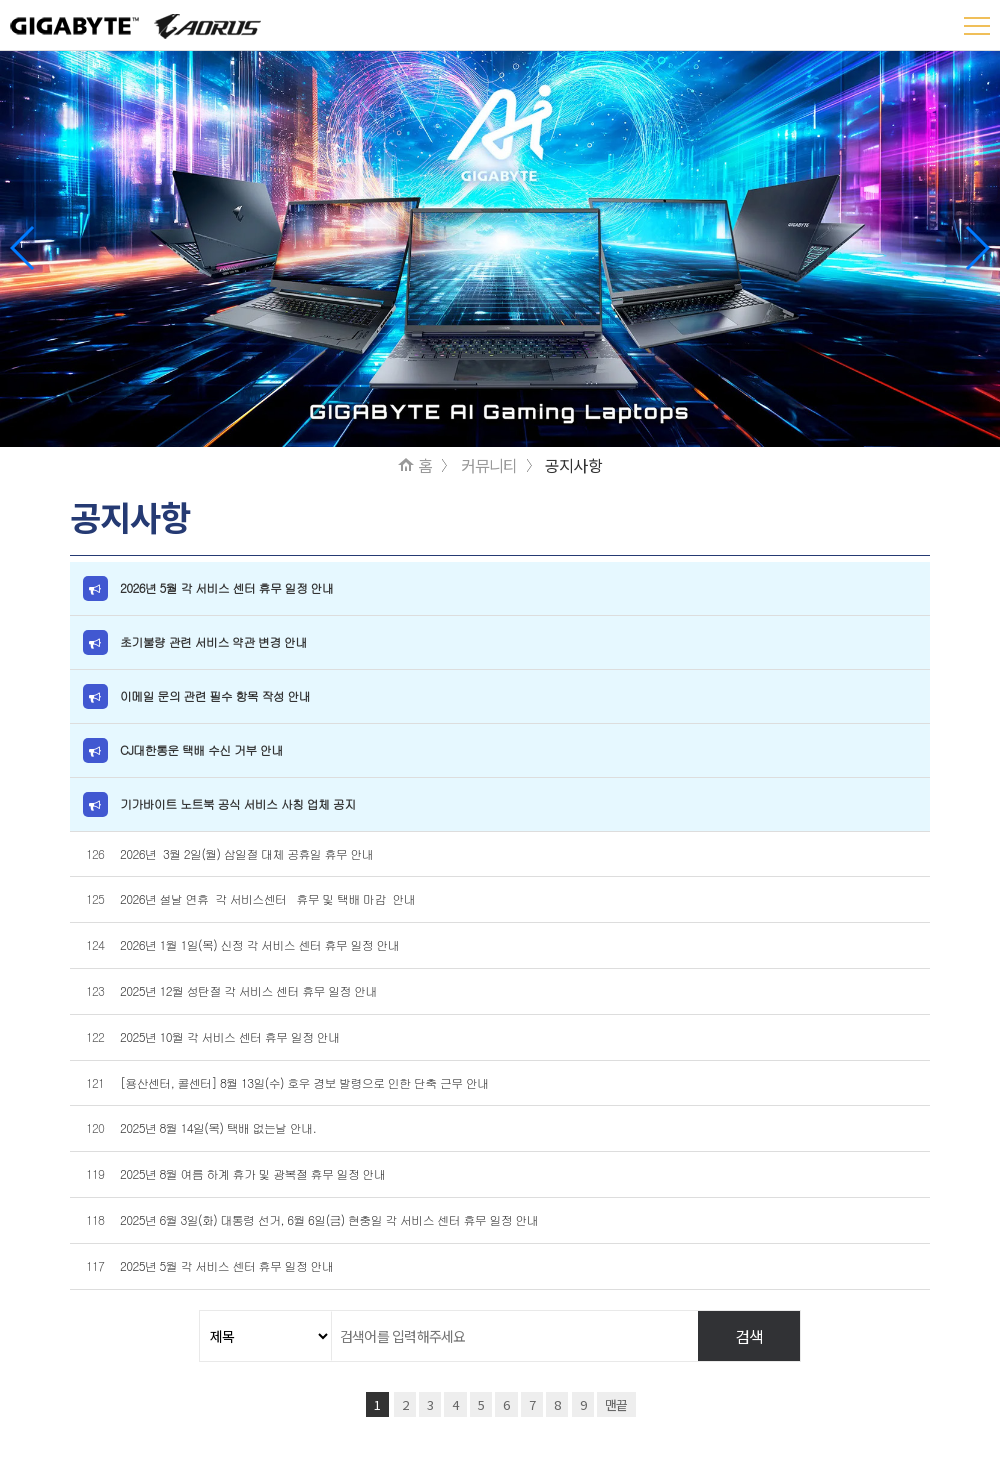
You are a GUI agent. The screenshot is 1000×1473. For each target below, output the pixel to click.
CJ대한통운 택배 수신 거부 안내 (201, 749)
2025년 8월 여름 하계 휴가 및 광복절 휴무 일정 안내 (252, 1173)
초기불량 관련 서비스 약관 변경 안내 (213, 641)
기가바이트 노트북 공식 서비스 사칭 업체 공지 (237, 803)
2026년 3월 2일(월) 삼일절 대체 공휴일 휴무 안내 (246, 853)
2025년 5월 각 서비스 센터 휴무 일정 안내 (226, 1265)
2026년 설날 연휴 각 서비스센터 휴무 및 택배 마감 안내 (269, 898)
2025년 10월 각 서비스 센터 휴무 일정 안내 (231, 1036)
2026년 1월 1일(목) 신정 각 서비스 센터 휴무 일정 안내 (261, 944)
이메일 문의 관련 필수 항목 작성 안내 (215, 695)
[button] (976, 248)
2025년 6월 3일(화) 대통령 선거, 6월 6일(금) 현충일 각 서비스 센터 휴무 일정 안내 (329, 1219)
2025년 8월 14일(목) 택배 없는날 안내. (218, 1127)
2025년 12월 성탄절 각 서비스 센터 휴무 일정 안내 (250, 990)
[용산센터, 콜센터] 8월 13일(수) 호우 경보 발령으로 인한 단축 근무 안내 (304, 1082)
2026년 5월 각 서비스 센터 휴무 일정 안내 (226, 587)
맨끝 (616, 1404)
